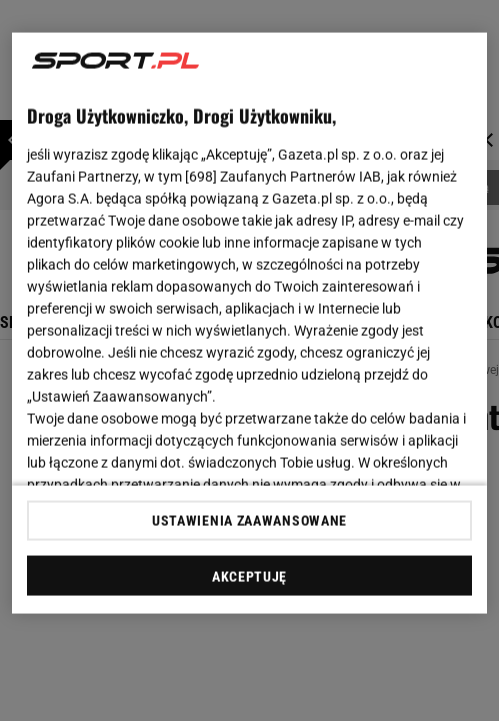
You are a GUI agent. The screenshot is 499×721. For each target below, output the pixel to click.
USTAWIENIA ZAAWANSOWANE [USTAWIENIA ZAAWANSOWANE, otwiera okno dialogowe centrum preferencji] (249, 520)
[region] (249, 323)
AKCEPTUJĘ (249, 576)
